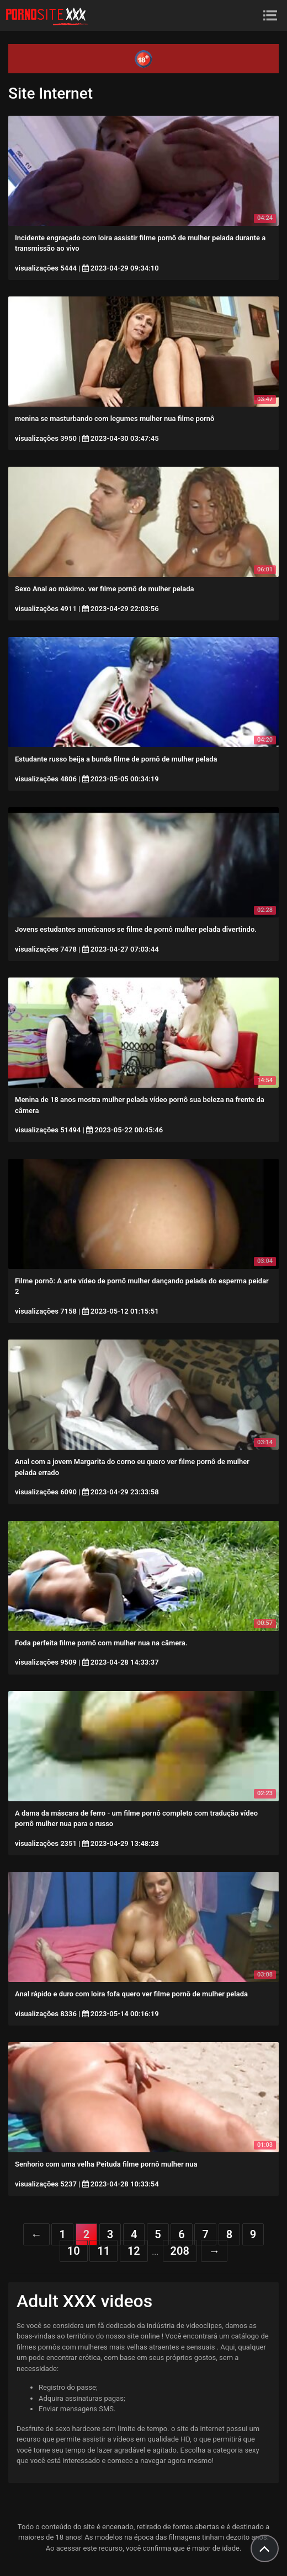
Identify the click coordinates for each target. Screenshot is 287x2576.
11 (103, 2251)
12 (133, 2251)
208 (180, 2251)
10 (73, 2251)
